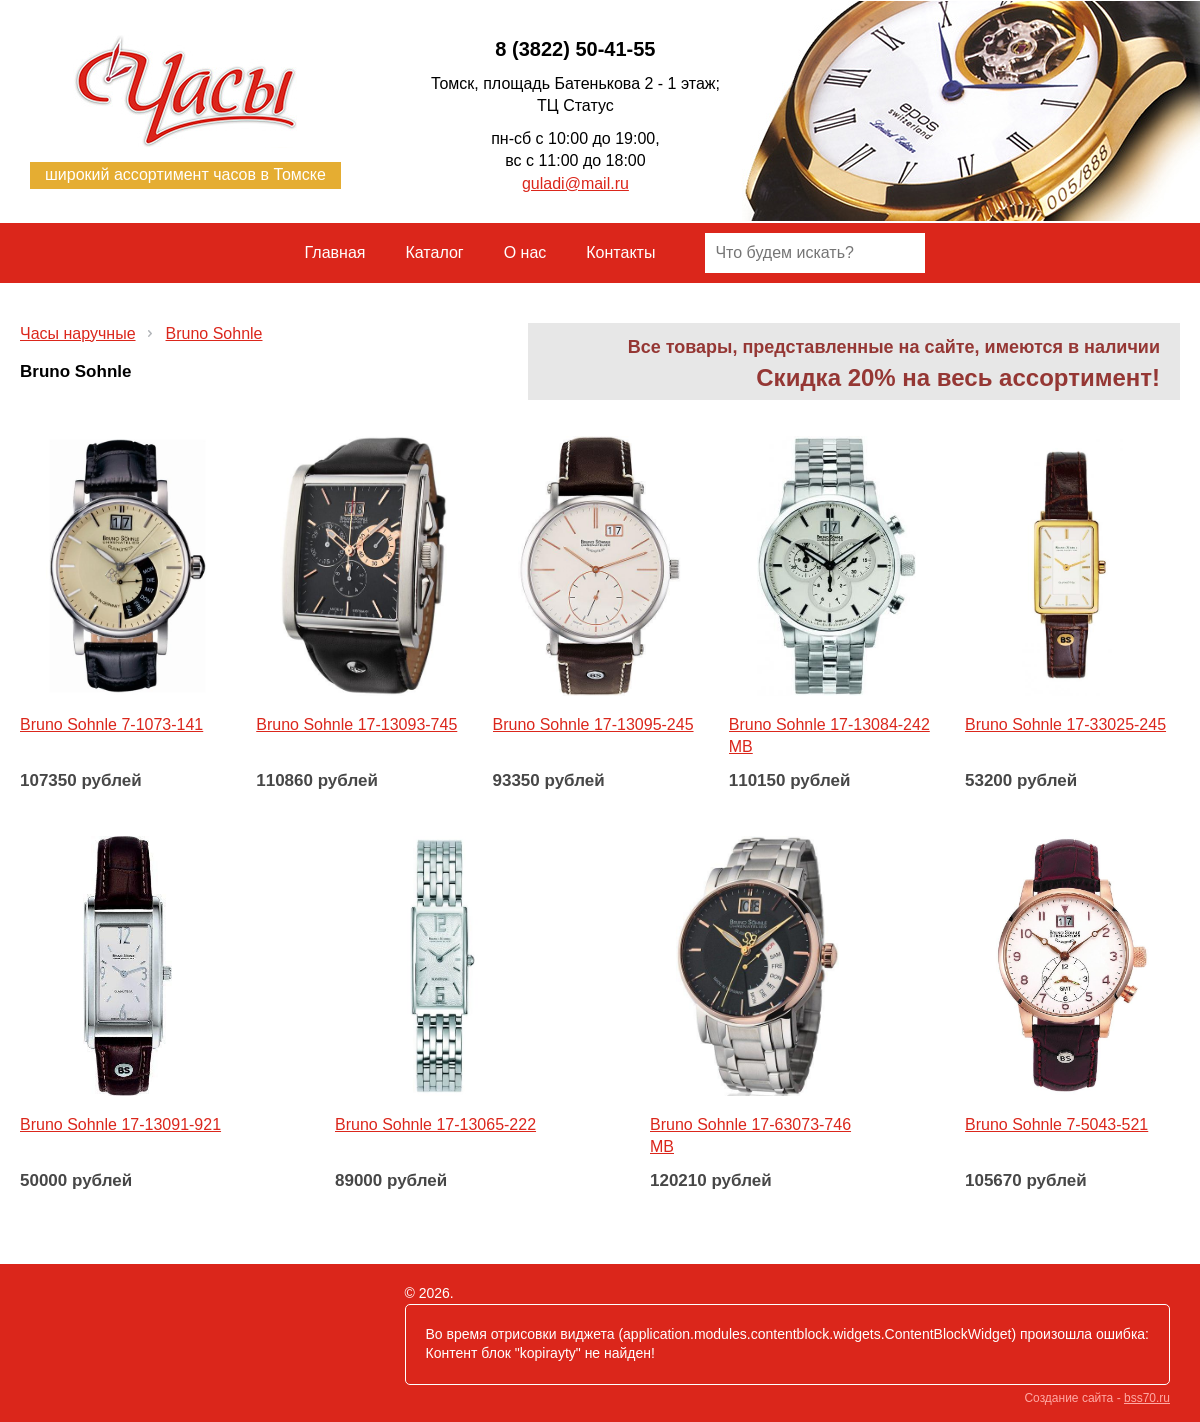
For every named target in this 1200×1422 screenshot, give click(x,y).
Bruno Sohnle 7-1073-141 (111, 724)
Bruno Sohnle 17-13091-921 (120, 1124)
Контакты (620, 252)
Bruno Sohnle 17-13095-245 (593, 724)
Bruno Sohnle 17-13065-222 (435, 1124)
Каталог (435, 252)
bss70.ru (1147, 1398)
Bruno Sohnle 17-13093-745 (356, 724)
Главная (335, 252)
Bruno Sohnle (214, 333)
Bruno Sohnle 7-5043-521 (1056, 1124)
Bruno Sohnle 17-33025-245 (1065, 724)
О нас (525, 252)
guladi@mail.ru (575, 183)
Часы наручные (78, 333)
